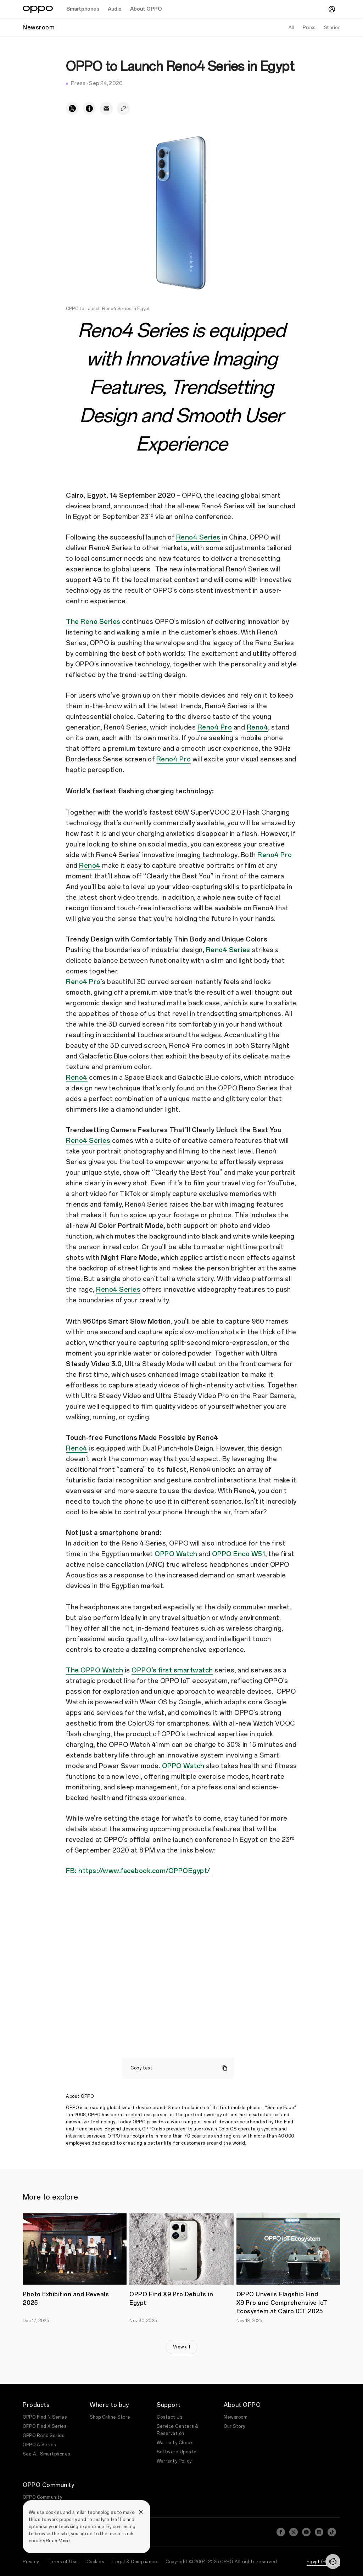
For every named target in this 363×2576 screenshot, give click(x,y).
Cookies (95, 2557)
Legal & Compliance (134, 2557)
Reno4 (257, 727)
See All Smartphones (46, 2454)
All (292, 27)
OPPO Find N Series (45, 2417)
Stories (332, 27)
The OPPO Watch (94, 1670)
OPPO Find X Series (44, 2426)
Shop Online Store (110, 2417)
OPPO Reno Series (43, 2435)
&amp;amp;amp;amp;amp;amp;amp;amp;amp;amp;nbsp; (181, 1951)
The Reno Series (93, 622)
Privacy (31, 2557)
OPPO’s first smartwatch (172, 1670)
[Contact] (332, 2561)
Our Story (234, 2426)
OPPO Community (42, 2497)
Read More (58, 2540)
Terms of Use (63, 2557)
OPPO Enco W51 (239, 1554)
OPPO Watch (176, 1554)
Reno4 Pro (214, 727)
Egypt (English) (324, 2557)
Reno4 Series (198, 537)
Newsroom (235, 2417)
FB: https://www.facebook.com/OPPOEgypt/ (138, 1871)
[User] (332, 9)
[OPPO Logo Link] (38, 9)
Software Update (177, 2451)
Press (309, 27)
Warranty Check (174, 2442)
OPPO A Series (39, 2444)
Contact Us (169, 2417)
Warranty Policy (174, 2461)
